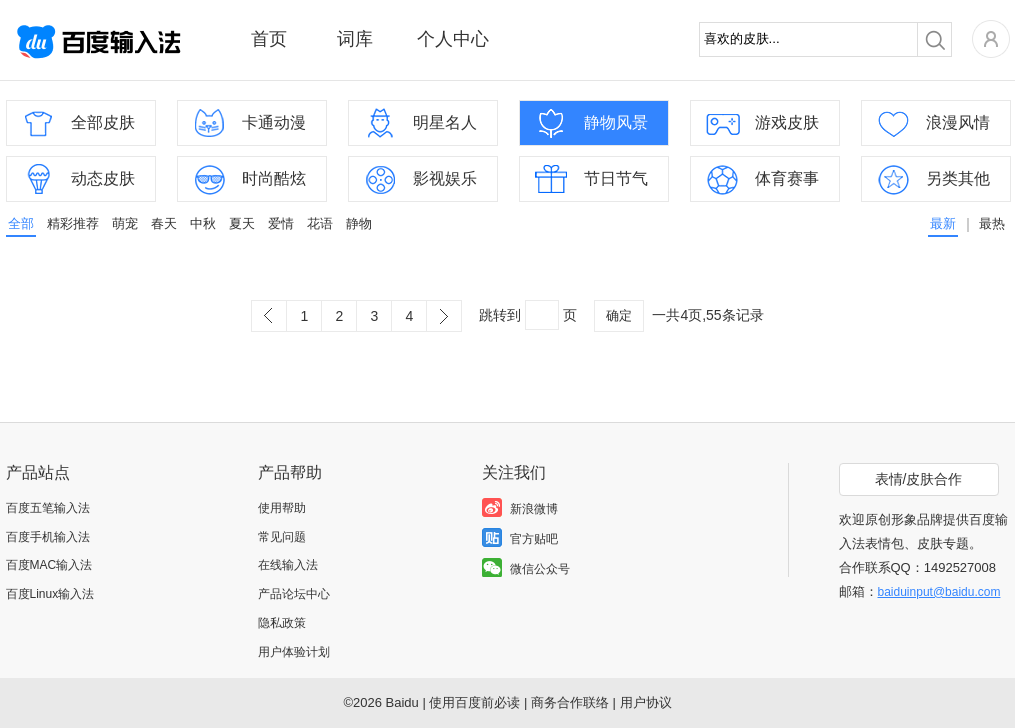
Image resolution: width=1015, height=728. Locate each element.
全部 (21, 223)
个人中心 (453, 39)
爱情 (281, 223)
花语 (320, 223)
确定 (619, 315)
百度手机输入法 (48, 537)
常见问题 (282, 537)
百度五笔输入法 (48, 508)
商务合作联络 (570, 702)
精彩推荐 (73, 223)
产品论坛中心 (294, 594)
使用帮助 (282, 508)
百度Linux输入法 (50, 594)
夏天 (242, 223)
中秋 (203, 223)
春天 (164, 223)
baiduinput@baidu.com (939, 592)
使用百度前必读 (474, 702)
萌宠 (125, 223)
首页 (269, 39)
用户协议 (646, 702)
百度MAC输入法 (49, 565)
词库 (355, 39)
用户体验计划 (294, 652)
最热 (992, 223)
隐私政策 (282, 623)
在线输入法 (288, 565)
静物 (359, 223)
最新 (943, 223)
